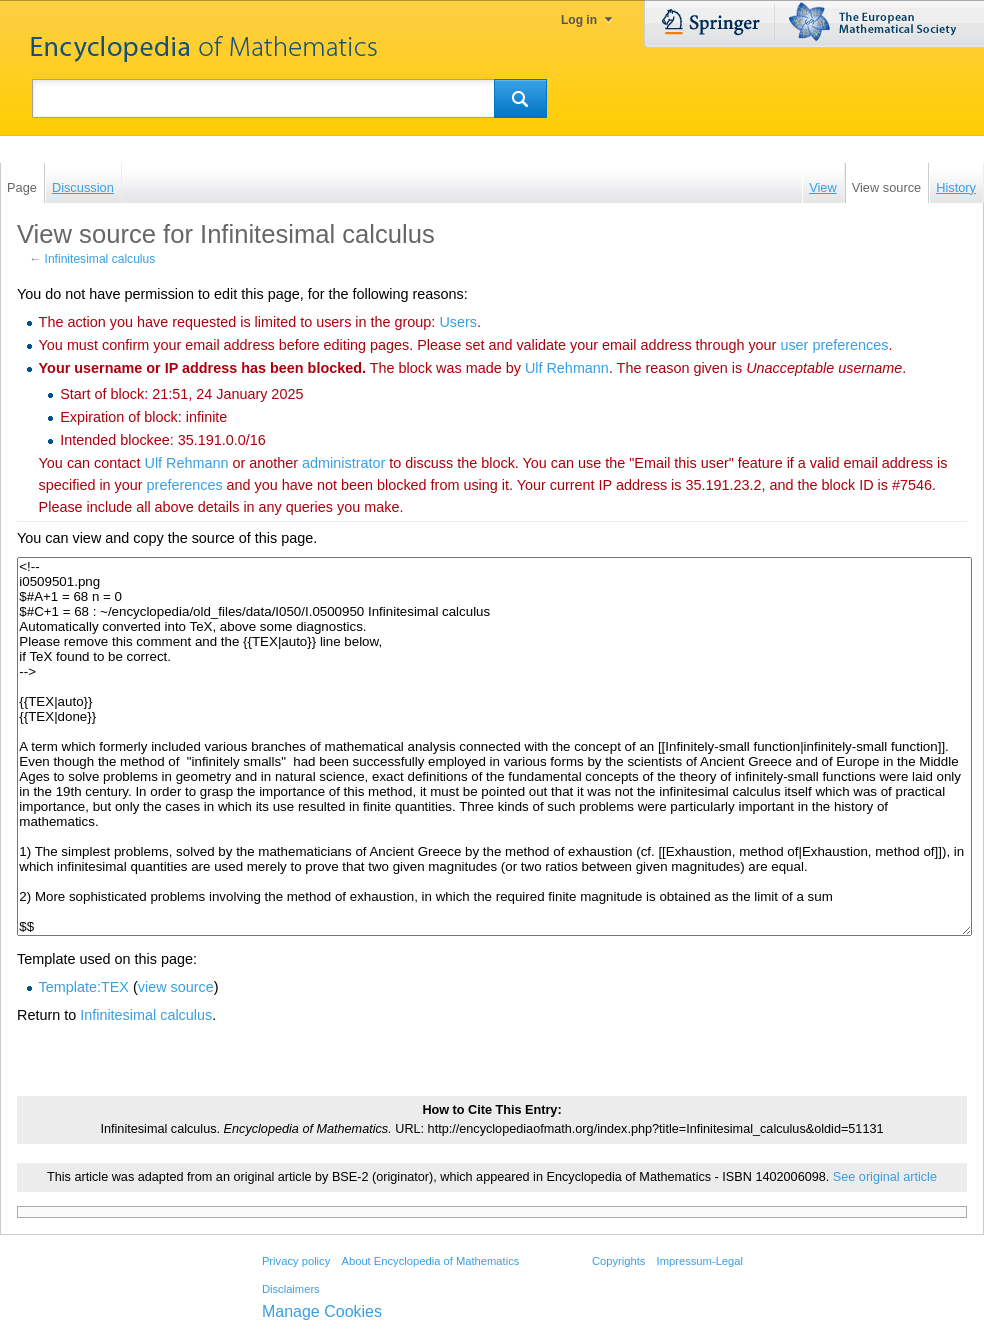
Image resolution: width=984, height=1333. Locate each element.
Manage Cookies (322, 1311)
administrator (343, 463)
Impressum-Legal (700, 1261)
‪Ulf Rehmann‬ (567, 368)
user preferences (834, 345)
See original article (885, 1177)
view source (176, 987)
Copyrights (618, 1261)
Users (458, 322)
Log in (579, 20)
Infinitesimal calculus (100, 259)
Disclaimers (291, 1289)
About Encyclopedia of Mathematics (430, 1261)
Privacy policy (296, 1261)
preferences (185, 485)
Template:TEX (84, 987)
